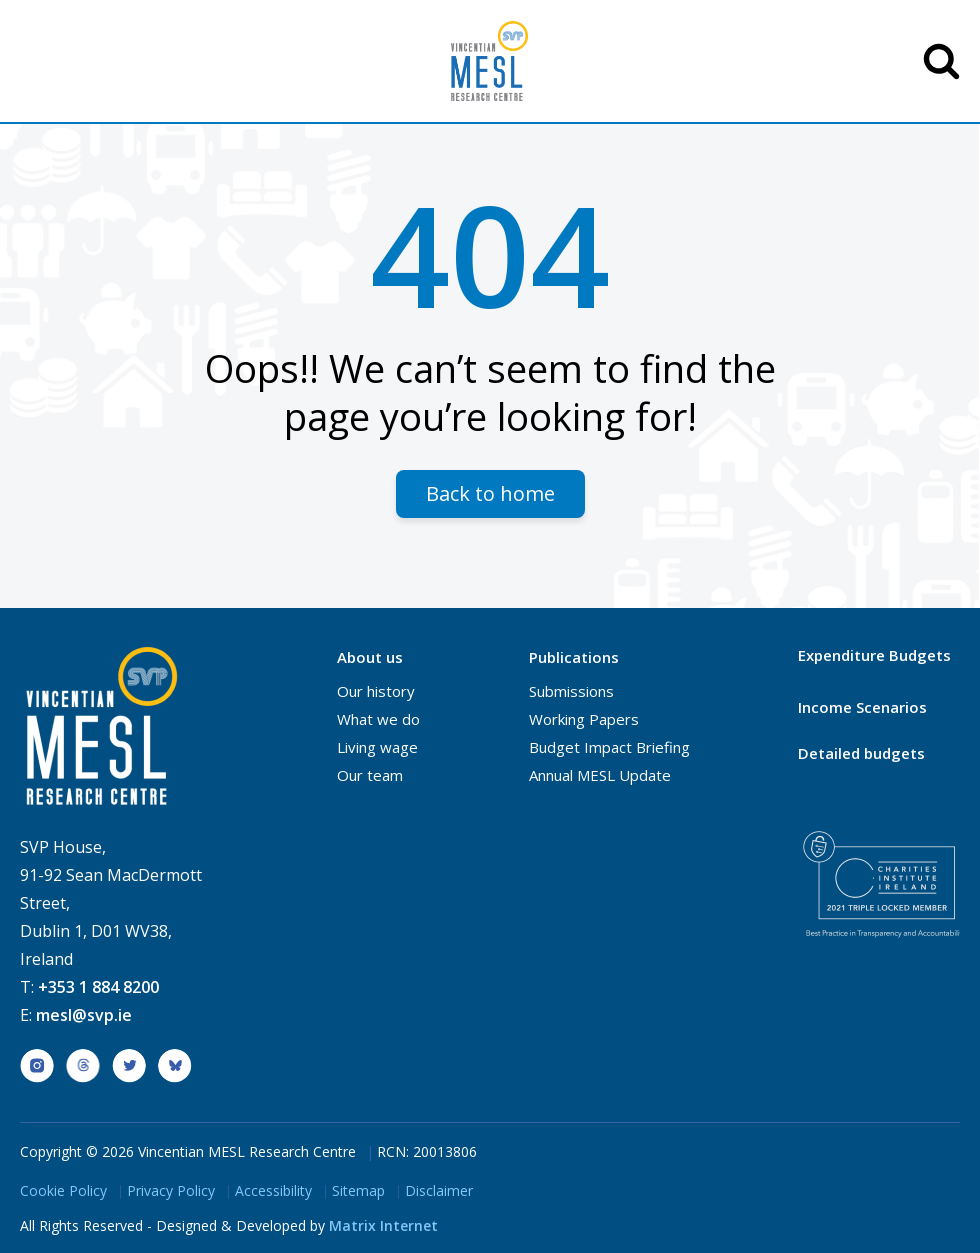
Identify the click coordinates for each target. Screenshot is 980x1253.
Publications (574, 657)
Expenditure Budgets (874, 655)
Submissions (571, 691)
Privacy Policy (171, 1190)
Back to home (490, 493)
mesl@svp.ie (84, 1015)
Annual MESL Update (600, 775)
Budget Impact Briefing (609, 747)
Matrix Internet (383, 1226)
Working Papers (584, 719)
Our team (370, 775)
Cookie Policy (63, 1190)
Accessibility (273, 1190)
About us (370, 657)
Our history (376, 691)
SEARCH (941, 61)
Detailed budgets (861, 753)
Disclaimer (439, 1190)
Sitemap (358, 1190)
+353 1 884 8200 (98, 987)
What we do (378, 719)
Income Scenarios (862, 707)
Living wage (377, 747)
